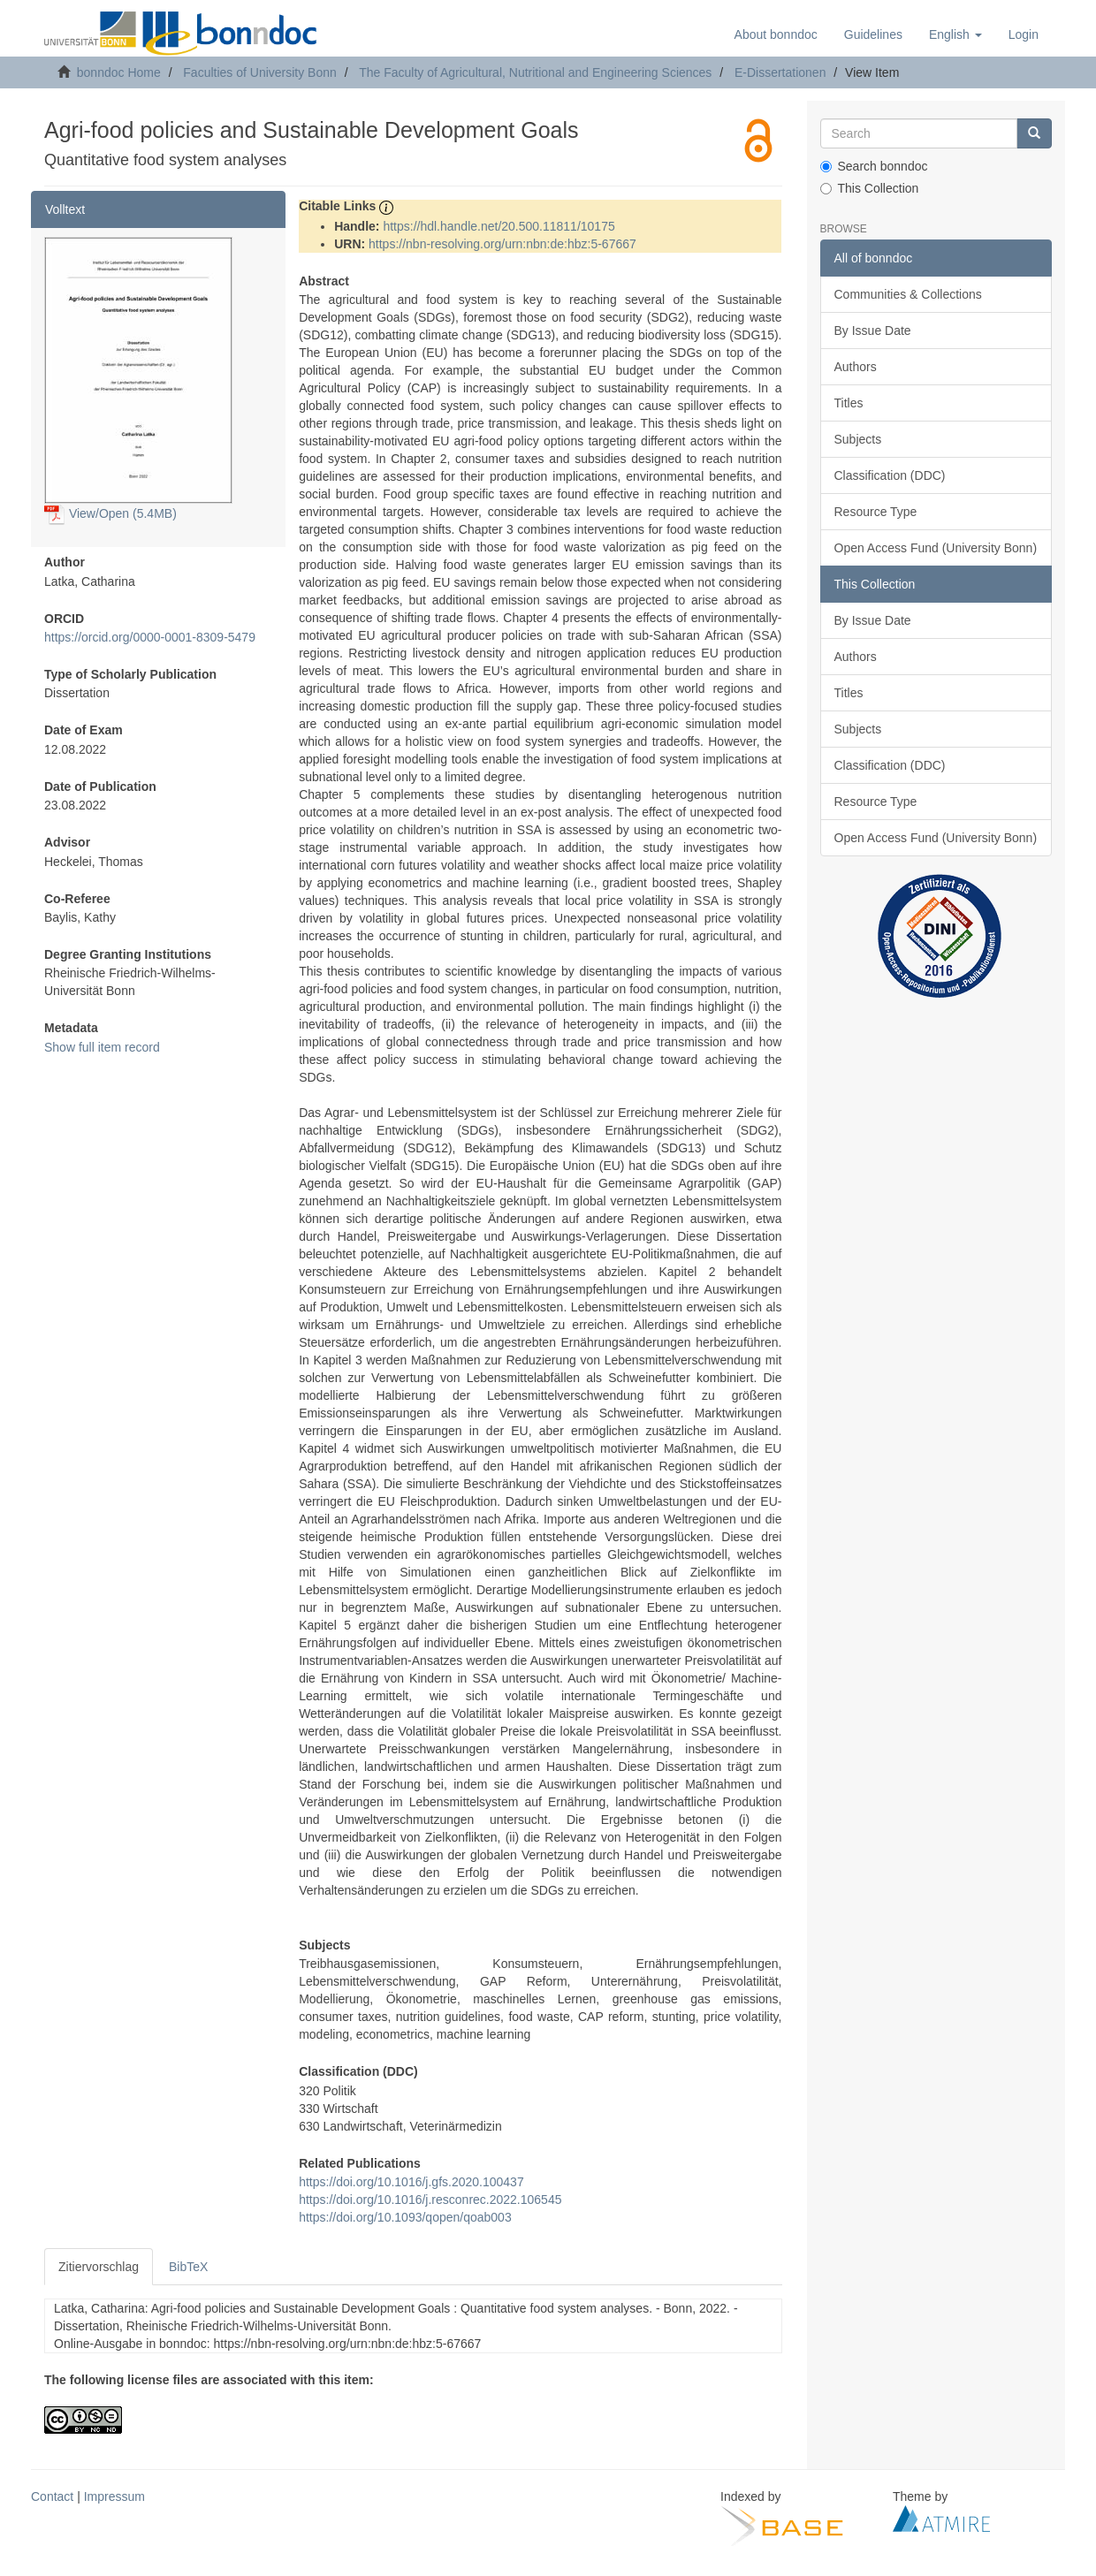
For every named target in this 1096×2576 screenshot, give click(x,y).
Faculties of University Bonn (260, 72)
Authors (855, 367)
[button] (955, 34)
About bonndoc (776, 34)
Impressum (114, 2496)
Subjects (858, 439)
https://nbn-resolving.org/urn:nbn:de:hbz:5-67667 (502, 244)
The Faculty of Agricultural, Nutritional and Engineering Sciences (535, 72)
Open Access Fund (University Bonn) (936, 548)
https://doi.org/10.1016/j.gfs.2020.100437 (411, 2182)
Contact (52, 2496)
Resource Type (875, 512)
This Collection (869, 188)
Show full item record (102, 1047)
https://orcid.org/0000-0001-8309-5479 (149, 637)
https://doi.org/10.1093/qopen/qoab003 (405, 2217)
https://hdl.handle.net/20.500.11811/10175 (498, 226)
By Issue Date (872, 330)
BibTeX (188, 2267)
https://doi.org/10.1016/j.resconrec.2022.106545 (430, 2199)
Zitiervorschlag (98, 2267)
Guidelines (873, 34)
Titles (849, 403)
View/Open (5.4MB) (110, 513)
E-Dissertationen (780, 72)
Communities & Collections (908, 294)
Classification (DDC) (890, 475)
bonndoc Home (119, 72)
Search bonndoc (874, 166)
